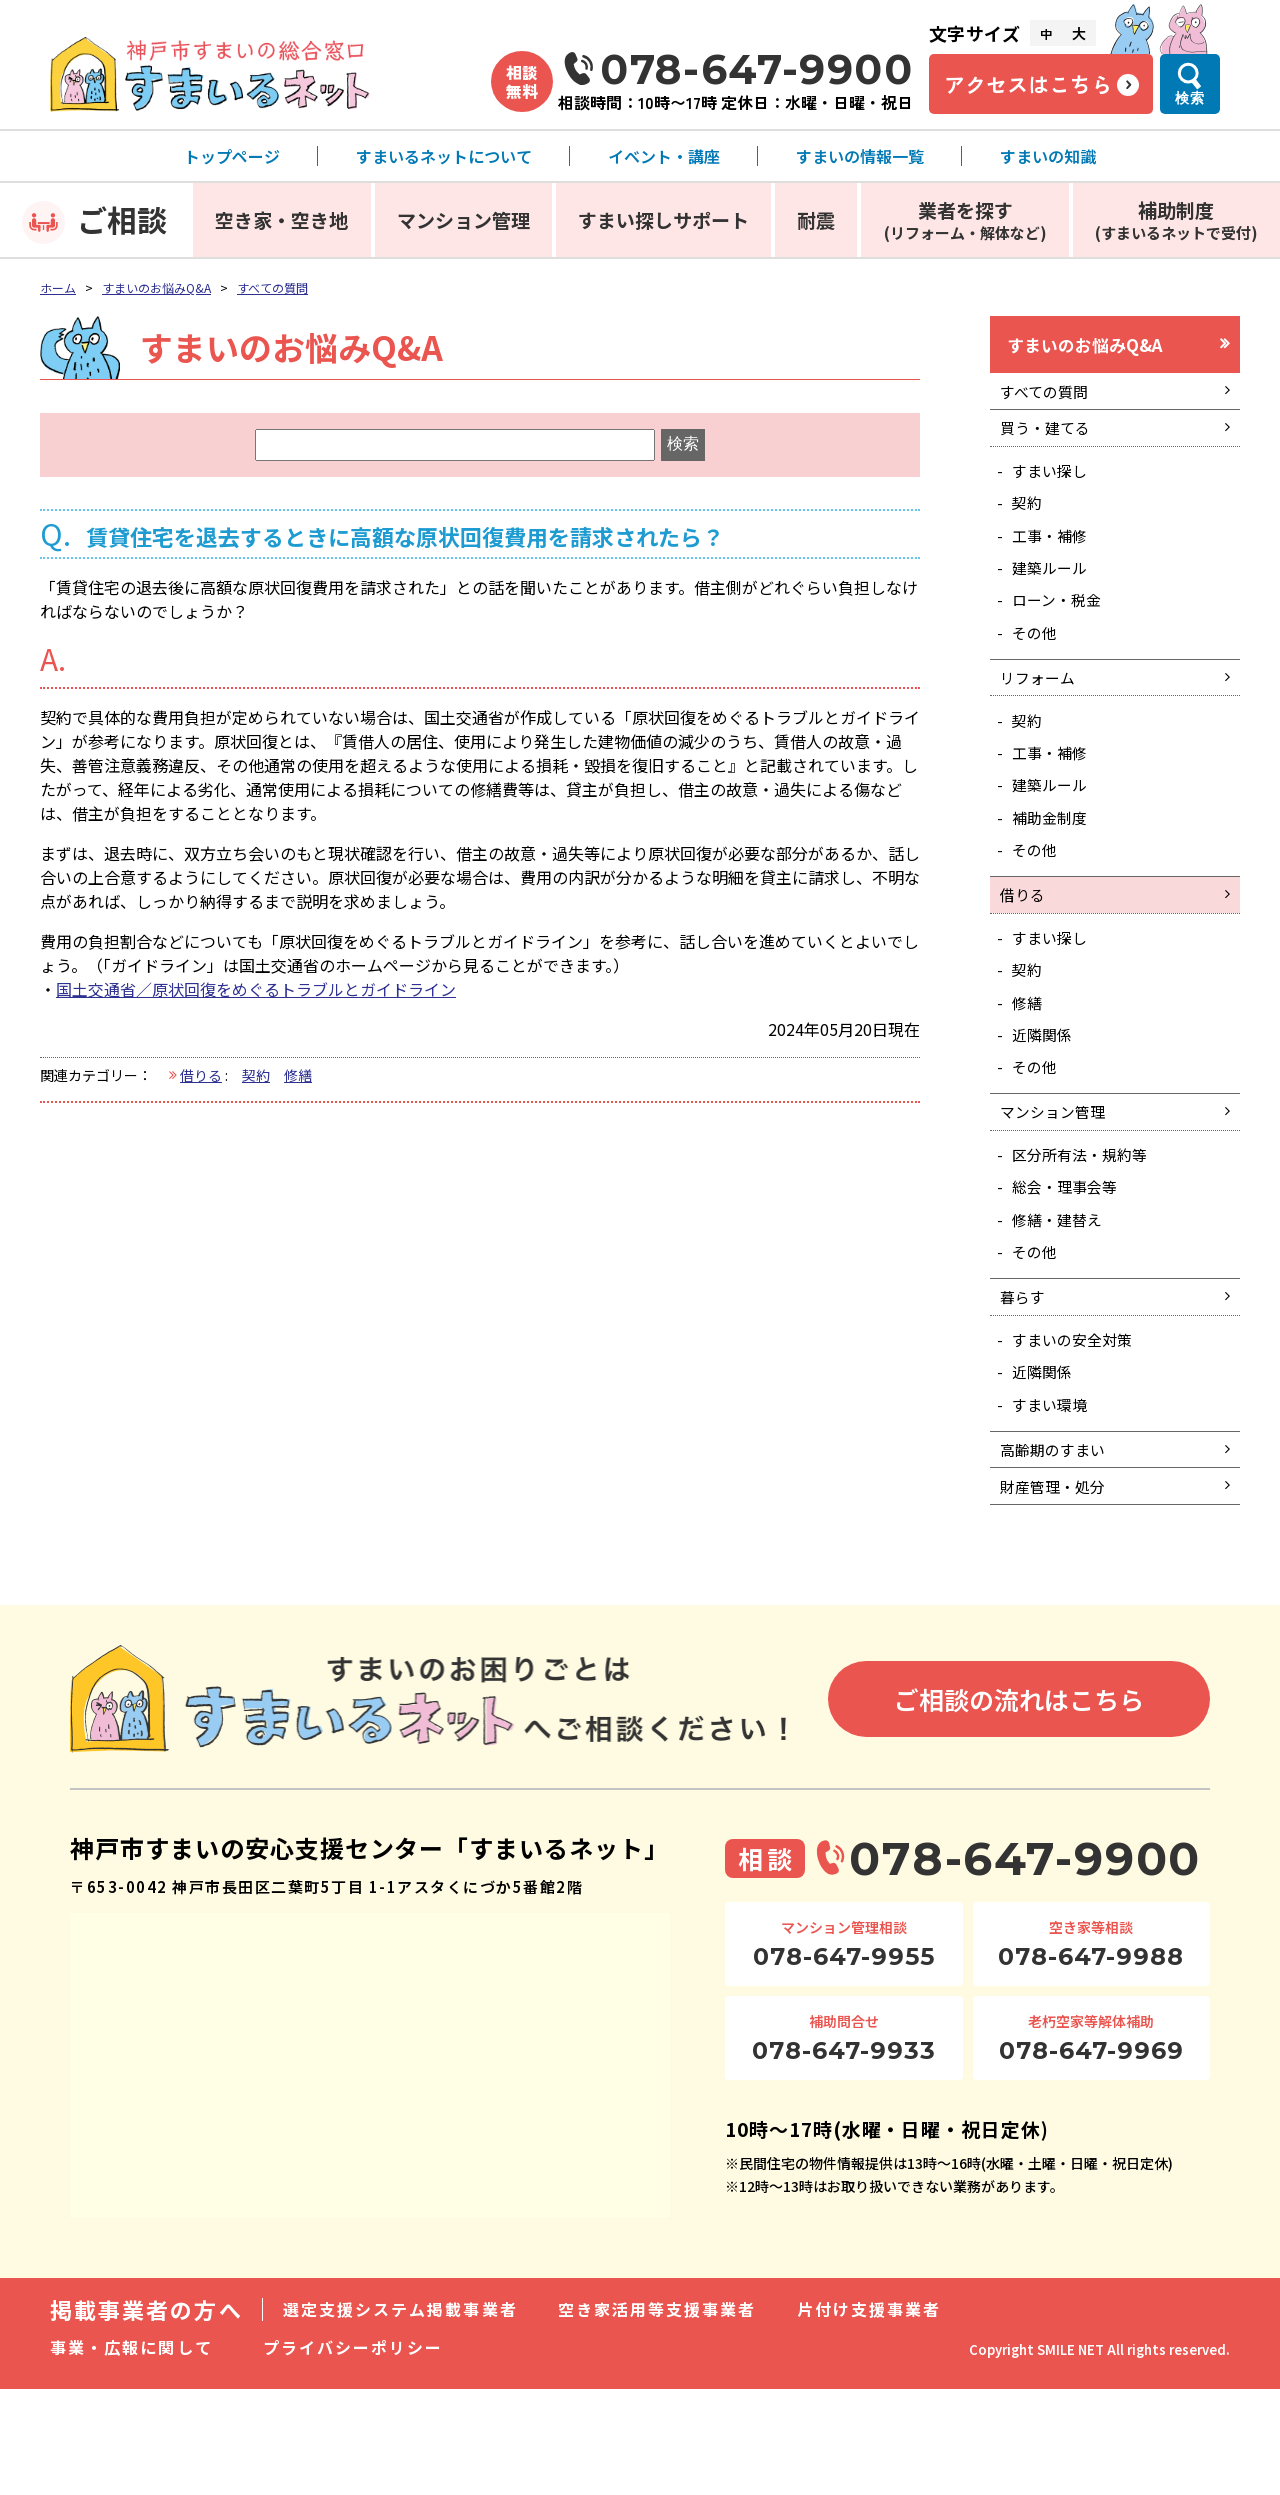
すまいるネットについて (444, 156)
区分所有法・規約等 (1086, 1228)
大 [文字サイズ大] (1079, 33)
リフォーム (1041, 710)
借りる (201, 1075)
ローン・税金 (1061, 626)
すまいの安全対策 (1078, 1429)
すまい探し (1054, 485)
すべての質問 (272, 287)
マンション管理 (463, 219)
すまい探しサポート (663, 219)
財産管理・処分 (1057, 1589)
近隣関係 (1046, 1098)
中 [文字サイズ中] (1046, 33)
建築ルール (1054, 591)
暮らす (1025, 1383)
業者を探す (965, 219)
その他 (1038, 661)
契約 (256, 1075)
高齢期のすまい (1057, 1548)
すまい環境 (1054, 1499)
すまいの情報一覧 (860, 156)
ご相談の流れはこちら (1019, 1804)
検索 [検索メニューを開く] (1190, 98)
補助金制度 (1054, 862)
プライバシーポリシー (353, 2453)
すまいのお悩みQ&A (156, 287)
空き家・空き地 (281, 219)
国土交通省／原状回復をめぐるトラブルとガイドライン (256, 989)
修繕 (298, 1075)
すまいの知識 (1048, 156)
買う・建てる (1049, 439)
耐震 (816, 219)
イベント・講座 (664, 156)
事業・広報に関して (131, 2453)
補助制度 (1176, 219)
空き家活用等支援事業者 (657, 2415)
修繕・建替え (1062, 1298)
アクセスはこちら (1028, 84)
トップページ (232, 156)
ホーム (58, 287)
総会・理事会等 (1070, 1263)
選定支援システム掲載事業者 (400, 2415)
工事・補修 (1054, 555)
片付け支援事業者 (869, 2415)
